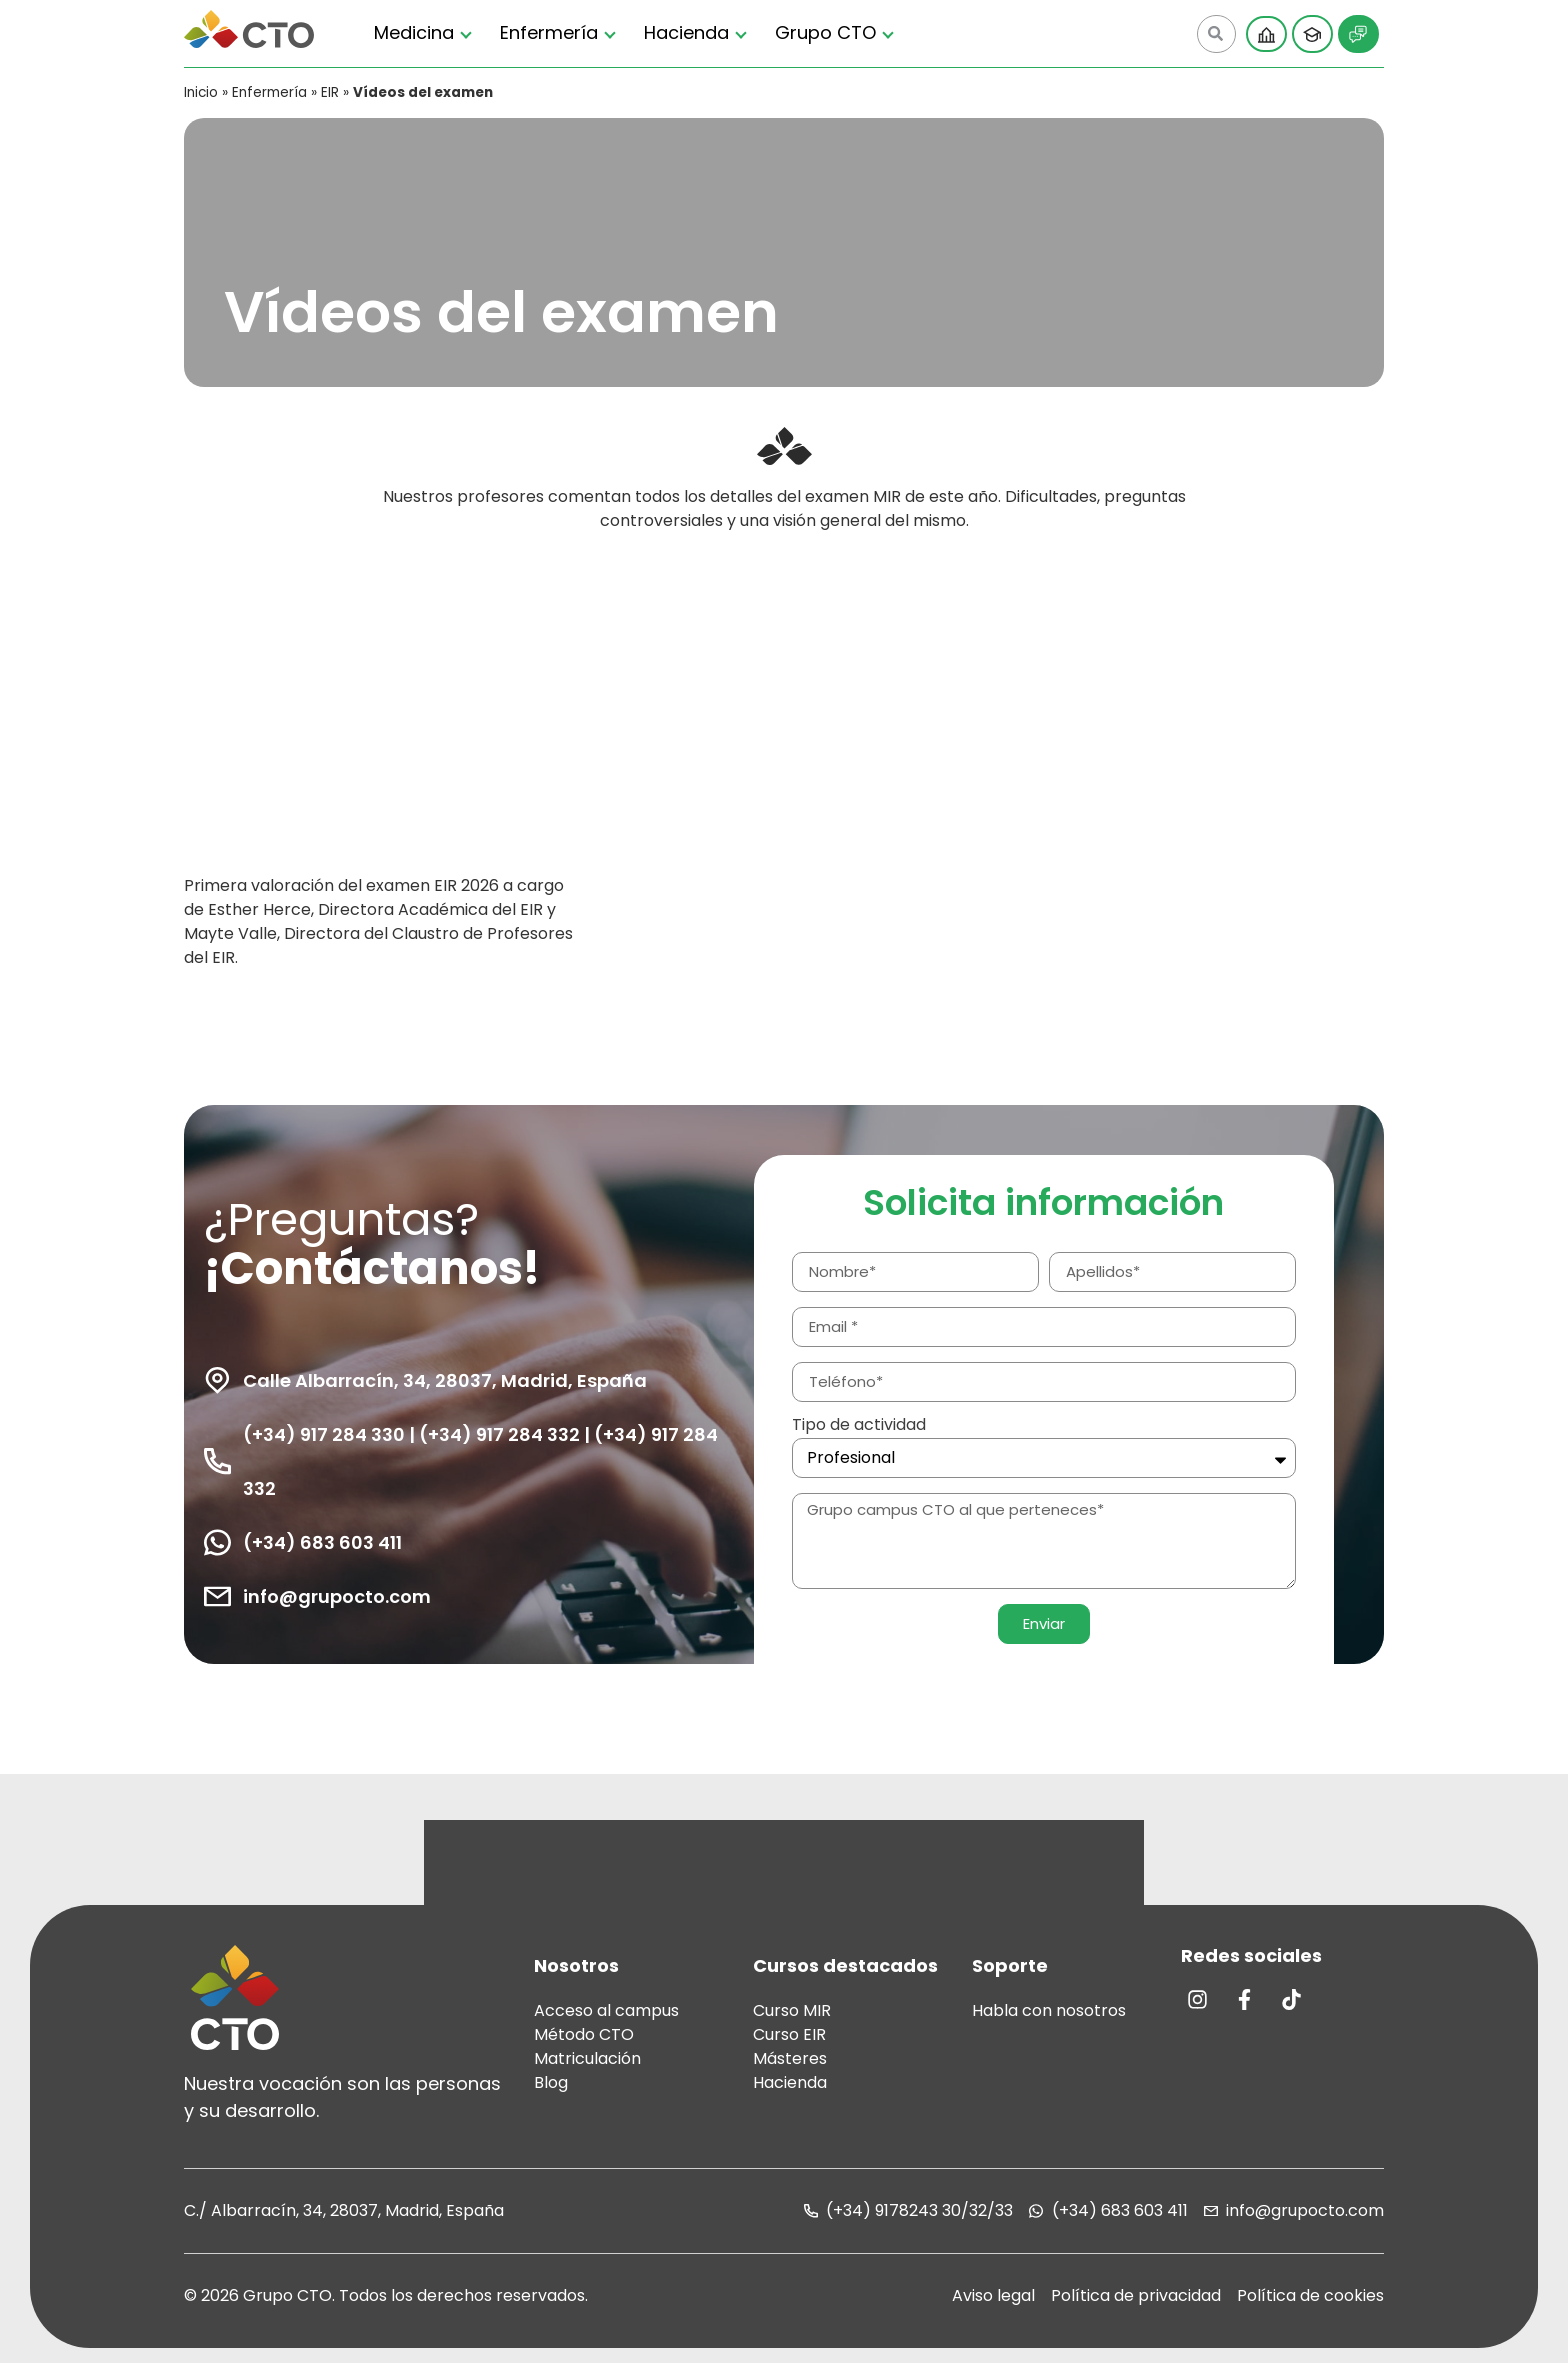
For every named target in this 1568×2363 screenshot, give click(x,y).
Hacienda (686, 32)
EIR (330, 92)
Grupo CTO (825, 32)
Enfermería (549, 32)
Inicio (201, 92)
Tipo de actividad (859, 1426)
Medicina (414, 32)
